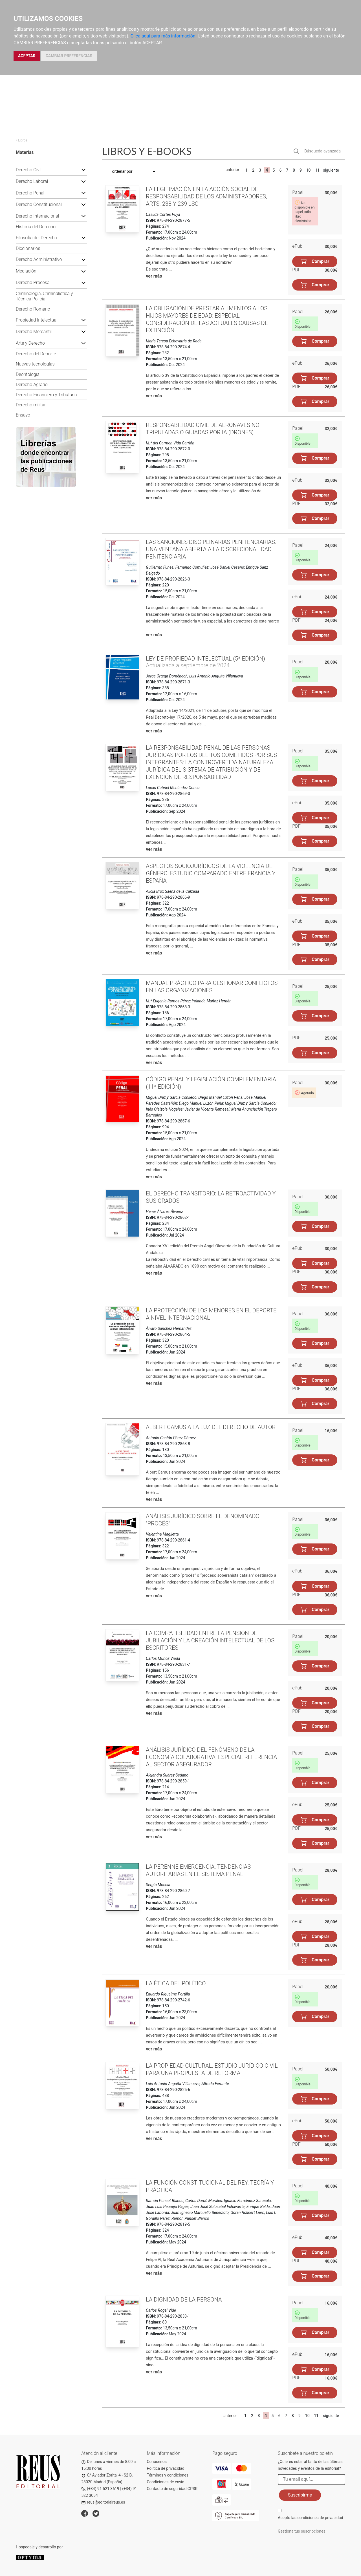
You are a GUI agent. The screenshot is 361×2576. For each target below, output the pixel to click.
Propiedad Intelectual (37, 320)
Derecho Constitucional (39, 204)
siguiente (331, 170)
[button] (83, 169)
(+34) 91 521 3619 (100, 2488)
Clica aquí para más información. (164, 36)
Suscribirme (300, 2495)
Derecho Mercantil (34, 331)
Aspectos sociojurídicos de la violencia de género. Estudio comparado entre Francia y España (210, 873)
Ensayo (23, 415)
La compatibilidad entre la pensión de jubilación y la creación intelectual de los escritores (210, 1640)
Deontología (27, 374)
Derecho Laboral (32, 181)
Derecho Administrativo (39, 259)
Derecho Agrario (32, 384)
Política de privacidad (165, 2468)
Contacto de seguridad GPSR (172, 2488)
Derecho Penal (30, 193)
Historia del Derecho (36, 226)
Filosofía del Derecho (36, 237)
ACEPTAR (27, 56)
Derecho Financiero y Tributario (46, 394)
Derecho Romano (33, 309)
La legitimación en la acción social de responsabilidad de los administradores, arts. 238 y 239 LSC (206, 196)
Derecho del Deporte (36, 353)
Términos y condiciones (167, 2475)
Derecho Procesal (33, 282)
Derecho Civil (28, 169)
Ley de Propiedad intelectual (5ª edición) (205, 658)
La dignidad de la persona (184, 2299)
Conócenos (157, 2461)
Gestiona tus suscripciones (301, 2531)
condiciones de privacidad (320, 2517)
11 (317, 170)
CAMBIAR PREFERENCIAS (69, 56)
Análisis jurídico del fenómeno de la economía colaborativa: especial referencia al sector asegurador (211, 1757)
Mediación (26, 271)
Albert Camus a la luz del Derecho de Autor (211, 1427)
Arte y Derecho (30, 343)
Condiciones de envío (165, 2482)
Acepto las (310, 2517)
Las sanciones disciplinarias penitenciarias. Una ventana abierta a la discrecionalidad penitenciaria (211, 549)
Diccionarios (28, 248)
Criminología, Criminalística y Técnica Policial (44, 296)
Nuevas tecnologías (35, 364)
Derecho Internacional (37, 216)
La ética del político (176, 1983)
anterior (232, 169)
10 (308, 170)
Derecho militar (31, 404)
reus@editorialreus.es (103, 2502)
